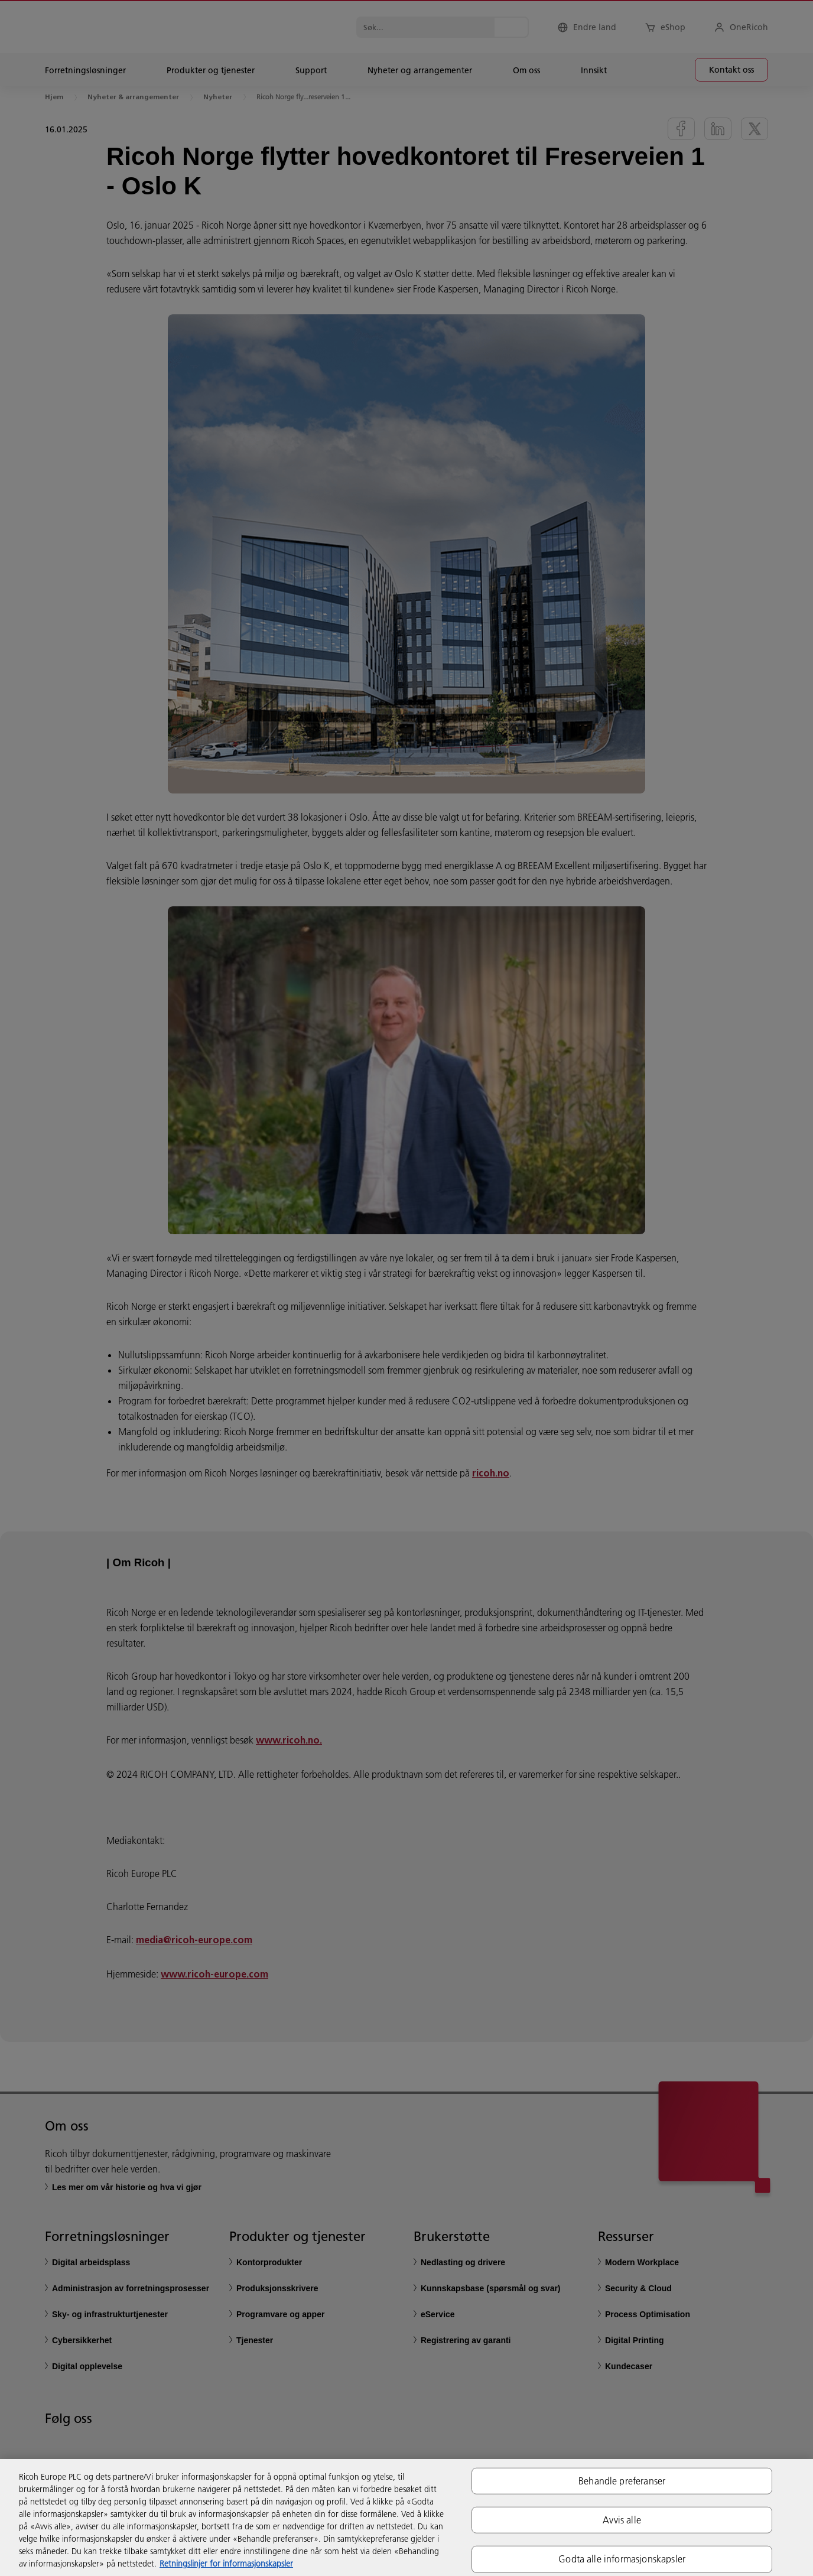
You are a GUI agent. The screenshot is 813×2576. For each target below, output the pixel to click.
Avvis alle (622, 2520)
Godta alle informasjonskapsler (621, 2559)
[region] (406, 2517)
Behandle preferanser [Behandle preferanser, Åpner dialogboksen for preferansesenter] (621, 2481)
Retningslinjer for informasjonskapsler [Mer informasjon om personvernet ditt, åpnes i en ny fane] (226, 2563)
